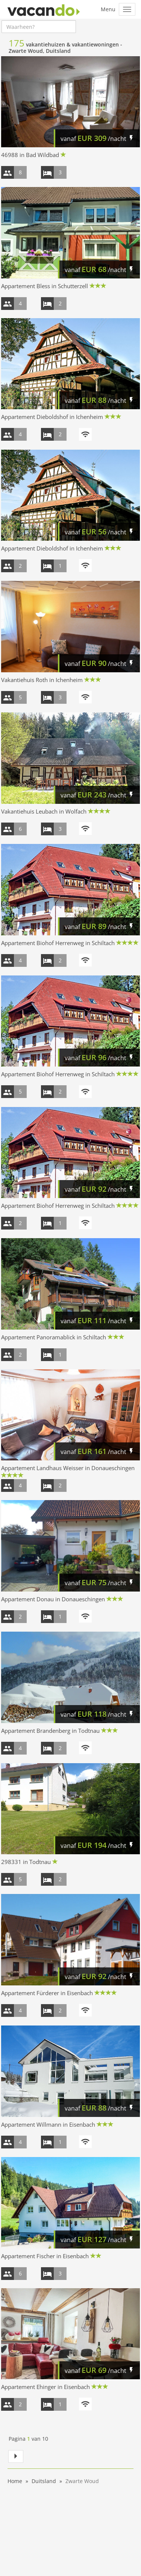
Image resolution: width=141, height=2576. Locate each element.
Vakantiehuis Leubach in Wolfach (43, 811)
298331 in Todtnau (26, 1861)
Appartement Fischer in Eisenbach (45, 2256)
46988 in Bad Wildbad (30, 155)
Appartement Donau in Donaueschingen (53, 1599)
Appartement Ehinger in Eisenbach (45, 2387)
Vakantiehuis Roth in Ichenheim (42, 680)
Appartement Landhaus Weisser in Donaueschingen (68, 1468)
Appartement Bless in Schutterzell (44, 286)
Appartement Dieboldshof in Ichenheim (52, 416)
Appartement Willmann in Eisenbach (48, 2124)
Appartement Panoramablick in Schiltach (53, 1337)
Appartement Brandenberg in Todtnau (50, 1730)
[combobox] (39, 26)
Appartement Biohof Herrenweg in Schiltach (58, 943)
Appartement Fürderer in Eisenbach (47, 1993)
